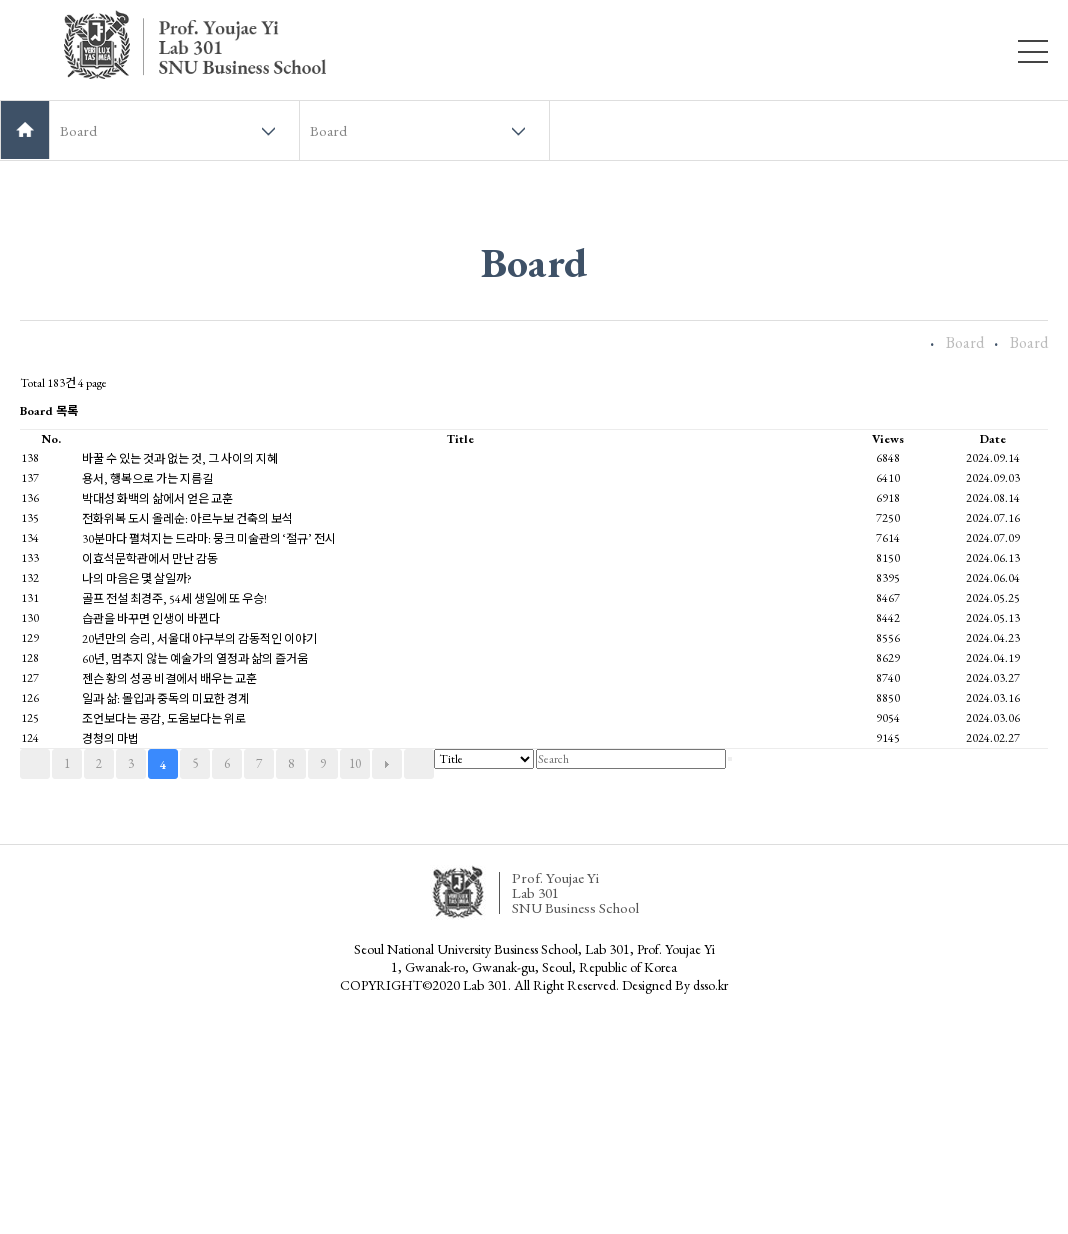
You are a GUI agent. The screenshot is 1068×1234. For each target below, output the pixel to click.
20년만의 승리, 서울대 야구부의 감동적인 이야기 (199, 639)
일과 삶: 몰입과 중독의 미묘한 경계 (165, 699)
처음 (35, 764)
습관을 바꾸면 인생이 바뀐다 (151, 619)
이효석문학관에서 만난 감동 (150, 559)
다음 (387, 764)
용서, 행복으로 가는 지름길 (147, 479)
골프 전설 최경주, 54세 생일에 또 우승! (174, 599)
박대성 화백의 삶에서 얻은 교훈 (157, 499)
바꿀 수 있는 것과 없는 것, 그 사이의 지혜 (180, 459)
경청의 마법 (110, 739)
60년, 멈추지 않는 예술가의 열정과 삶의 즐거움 (195, 659)
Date (993, 439)
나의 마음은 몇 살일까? (137, 579)
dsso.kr (710, 985)
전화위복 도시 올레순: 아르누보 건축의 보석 (187, 519)
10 (355, 763)
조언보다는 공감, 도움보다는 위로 (164, 719)
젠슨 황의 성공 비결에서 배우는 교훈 (169, 679)
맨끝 (419, 764)
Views (888, 439)
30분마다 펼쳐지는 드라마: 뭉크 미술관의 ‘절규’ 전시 (209, 539)
